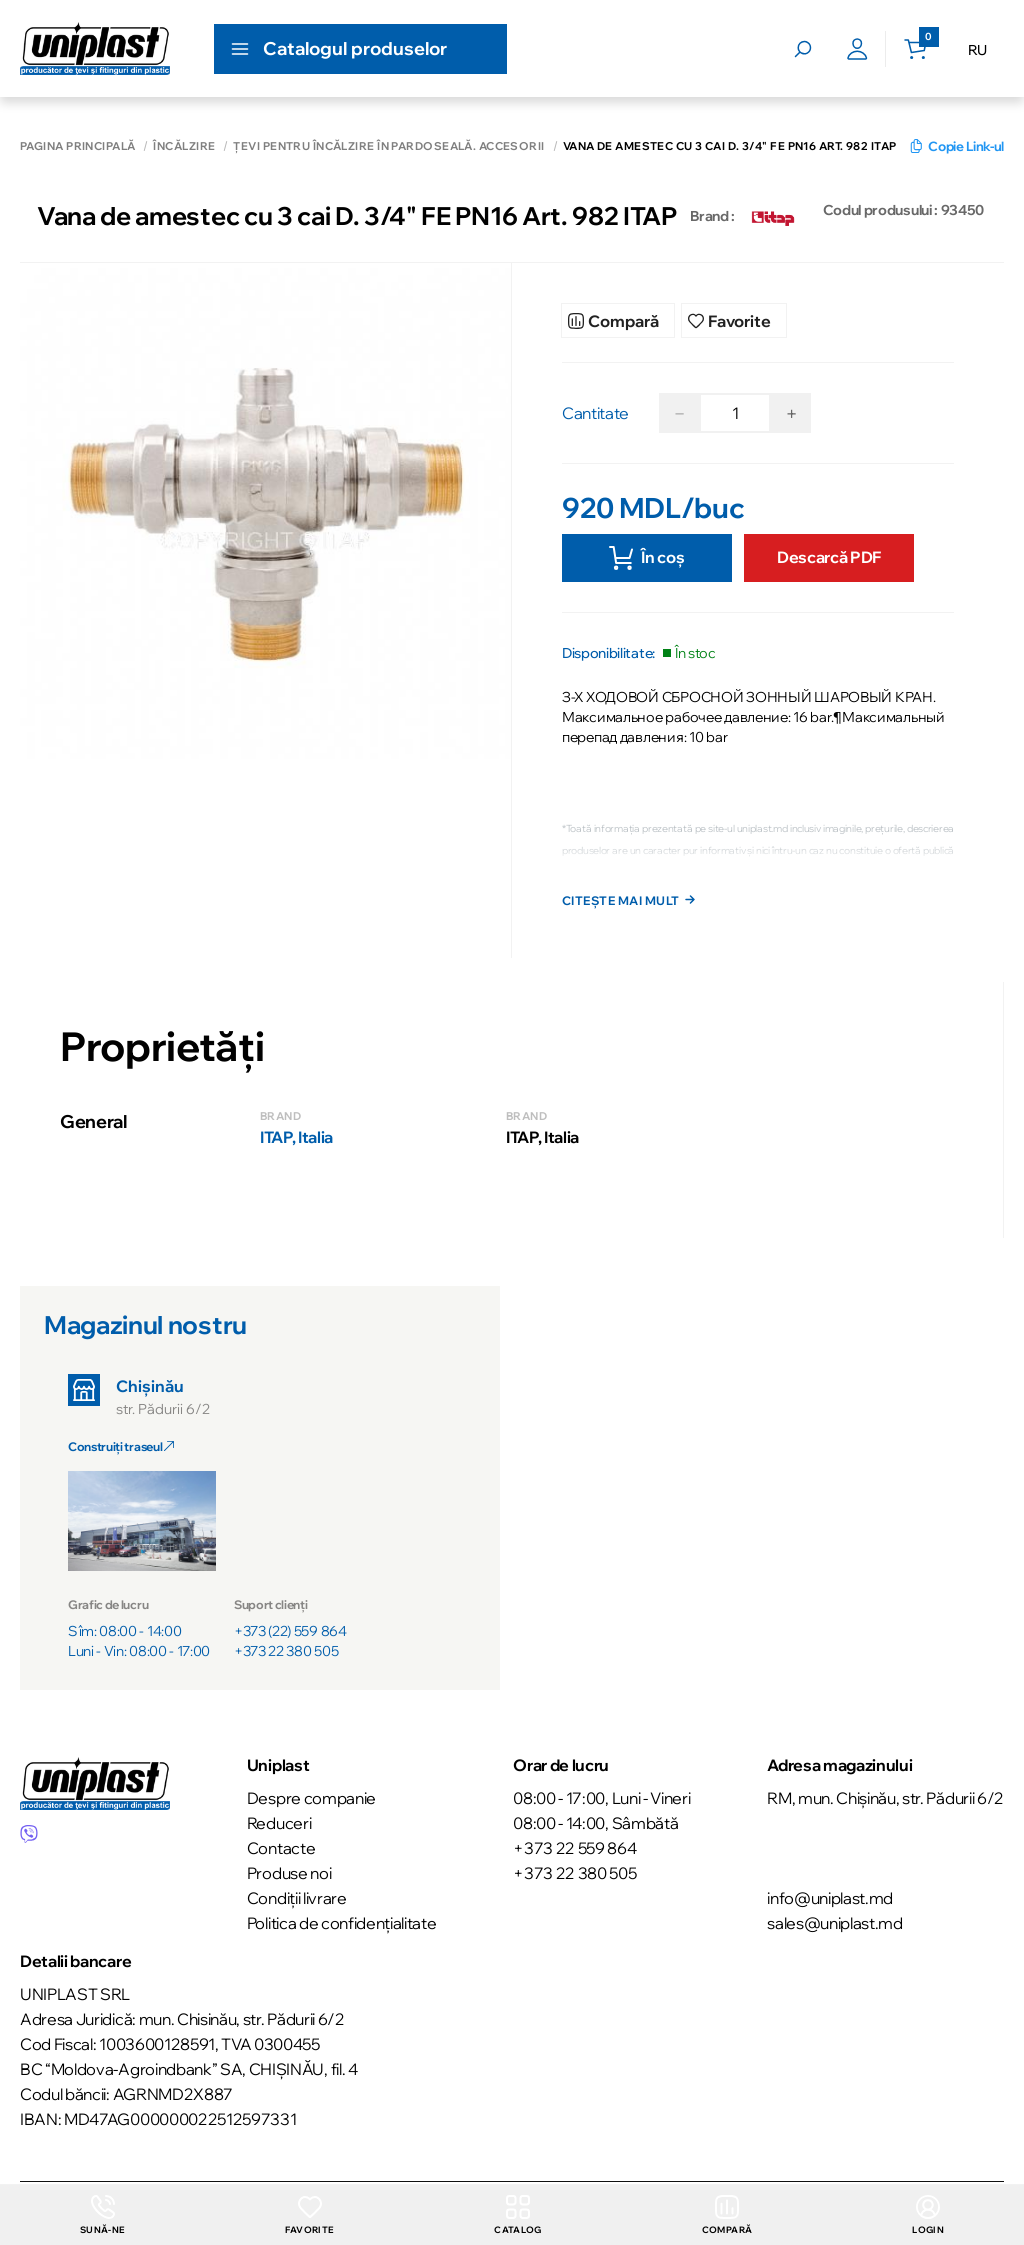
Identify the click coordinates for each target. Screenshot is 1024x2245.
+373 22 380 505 (286, 1654)
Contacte (281, 1848)
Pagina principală (77, 146)
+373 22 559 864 (574, 1848)
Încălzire (184, 146)
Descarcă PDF (829, 549)
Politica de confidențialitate (342, 1923)
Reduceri (279, 1823)
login (929, 2214)
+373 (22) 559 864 (290, 1634)
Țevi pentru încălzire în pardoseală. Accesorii (388, 146)
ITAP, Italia (296, 1140)
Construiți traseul (121, 1449)
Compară (727, 2214)
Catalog (517, 2214)
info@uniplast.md (830, 1898)
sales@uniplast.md (835, 1923)
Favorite (308, 2214)
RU (977, 50)
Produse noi (289, 1873)
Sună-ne (102, 2214)
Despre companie (311, 1798)
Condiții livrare (297, 1898)
